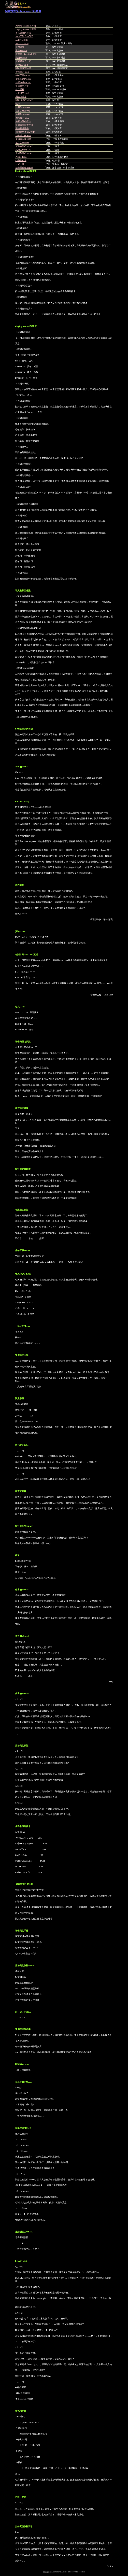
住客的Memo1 (22, 1589)
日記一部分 (21, 164)
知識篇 (26, 326)
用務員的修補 (22, 132)
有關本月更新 (26, 954)
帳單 (18, 103)
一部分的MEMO (23, 82)
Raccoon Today (22, 43)
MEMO (25, 107)
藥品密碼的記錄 (23, 79)
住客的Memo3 (22, 1693)
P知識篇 (26, 29)
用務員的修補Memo (24, 1965)
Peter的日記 (21, 157)
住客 (17, 1826)
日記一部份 (20, 2497)
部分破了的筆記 (23, 135)
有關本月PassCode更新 (26, 54)
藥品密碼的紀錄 (23, 1274)
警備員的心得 (22, 86)
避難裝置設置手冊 (24, 125)
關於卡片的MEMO (24, 100)
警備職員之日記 (23, 1041)
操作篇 (26, 25)
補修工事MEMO (23, 75)
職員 (20, 1006)
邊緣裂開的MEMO (24, 153)
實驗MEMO (21, 50)
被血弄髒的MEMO (24, 146)
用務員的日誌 (22, 118)
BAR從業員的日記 (24, 36)
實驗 (20, 931)
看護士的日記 (22, 72)
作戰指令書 (21, 160)
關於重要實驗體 (23, 68)
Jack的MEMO (22, 40)
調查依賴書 (21, 96)
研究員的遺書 (22, 64)
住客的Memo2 (22, 1636)
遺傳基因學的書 (23, 139)
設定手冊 (20, 89)
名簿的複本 (25, 1826)
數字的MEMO (22, 142)
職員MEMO (21, 57)
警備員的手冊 (22, 128)
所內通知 (20, 47)
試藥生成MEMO (23, 149)
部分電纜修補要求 (24, 167)
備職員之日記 (24, 61)
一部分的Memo (22, 1326)
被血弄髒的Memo (23, 2082)
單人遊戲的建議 (23, 33)
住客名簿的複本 (23, 121)
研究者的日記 (22, 93)
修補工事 (22, 1250)
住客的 (19, 107)
